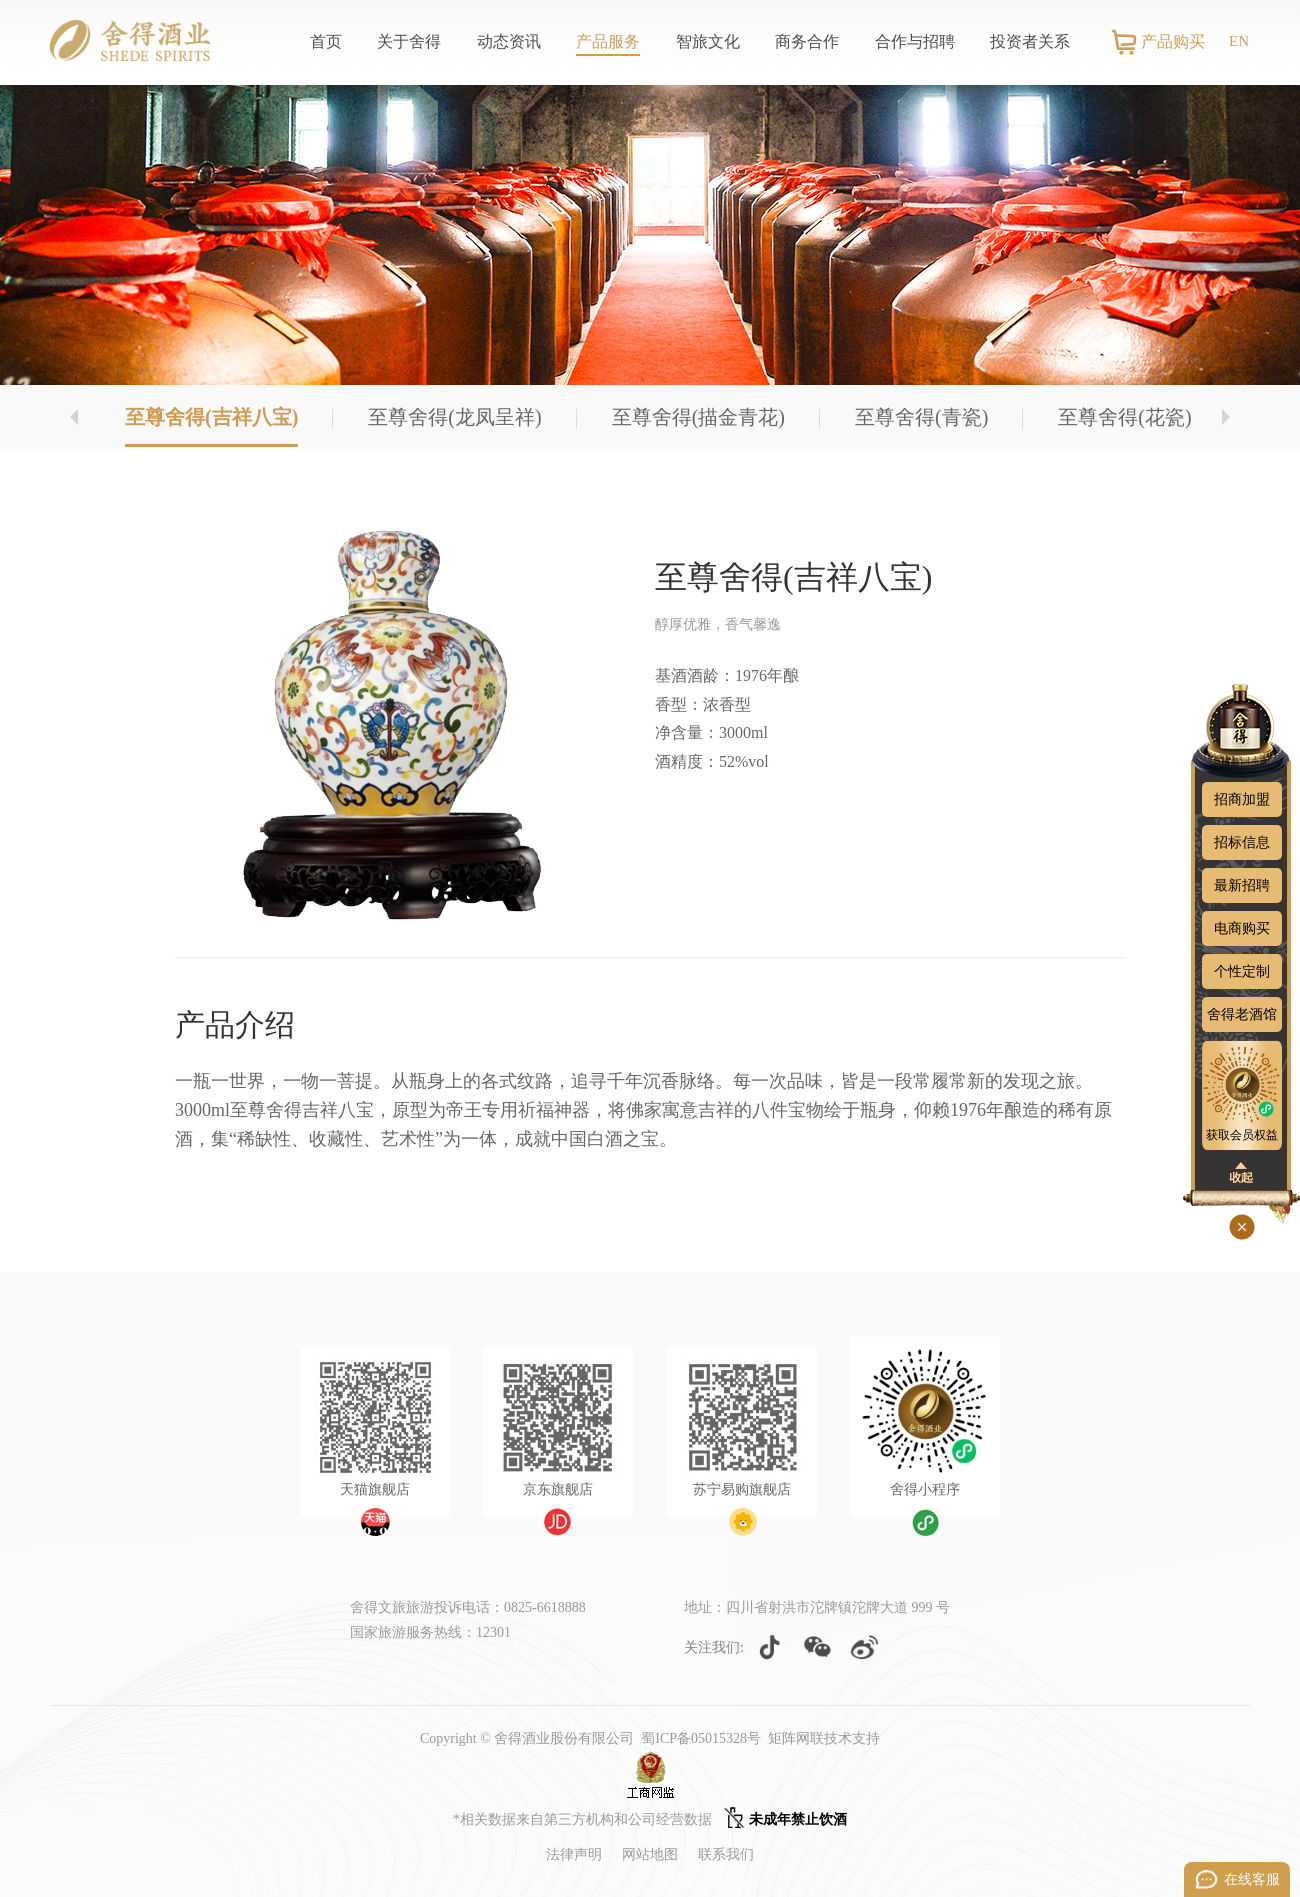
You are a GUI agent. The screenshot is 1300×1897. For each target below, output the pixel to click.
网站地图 (650, 1854)
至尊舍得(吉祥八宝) (211, 417)
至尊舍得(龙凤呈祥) (454, 417)
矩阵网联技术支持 (824, 1738)
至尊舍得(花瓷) (1124, 417)
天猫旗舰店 (375, 1489)
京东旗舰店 (558, 1489)
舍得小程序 (925, 1489)
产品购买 (1173, 41)
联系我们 (726, 1854)
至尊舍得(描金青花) (698, 417)
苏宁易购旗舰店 (742, 1489)
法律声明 (574, 1854)
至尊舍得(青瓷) (921, 417)
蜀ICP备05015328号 (701, 1738)
